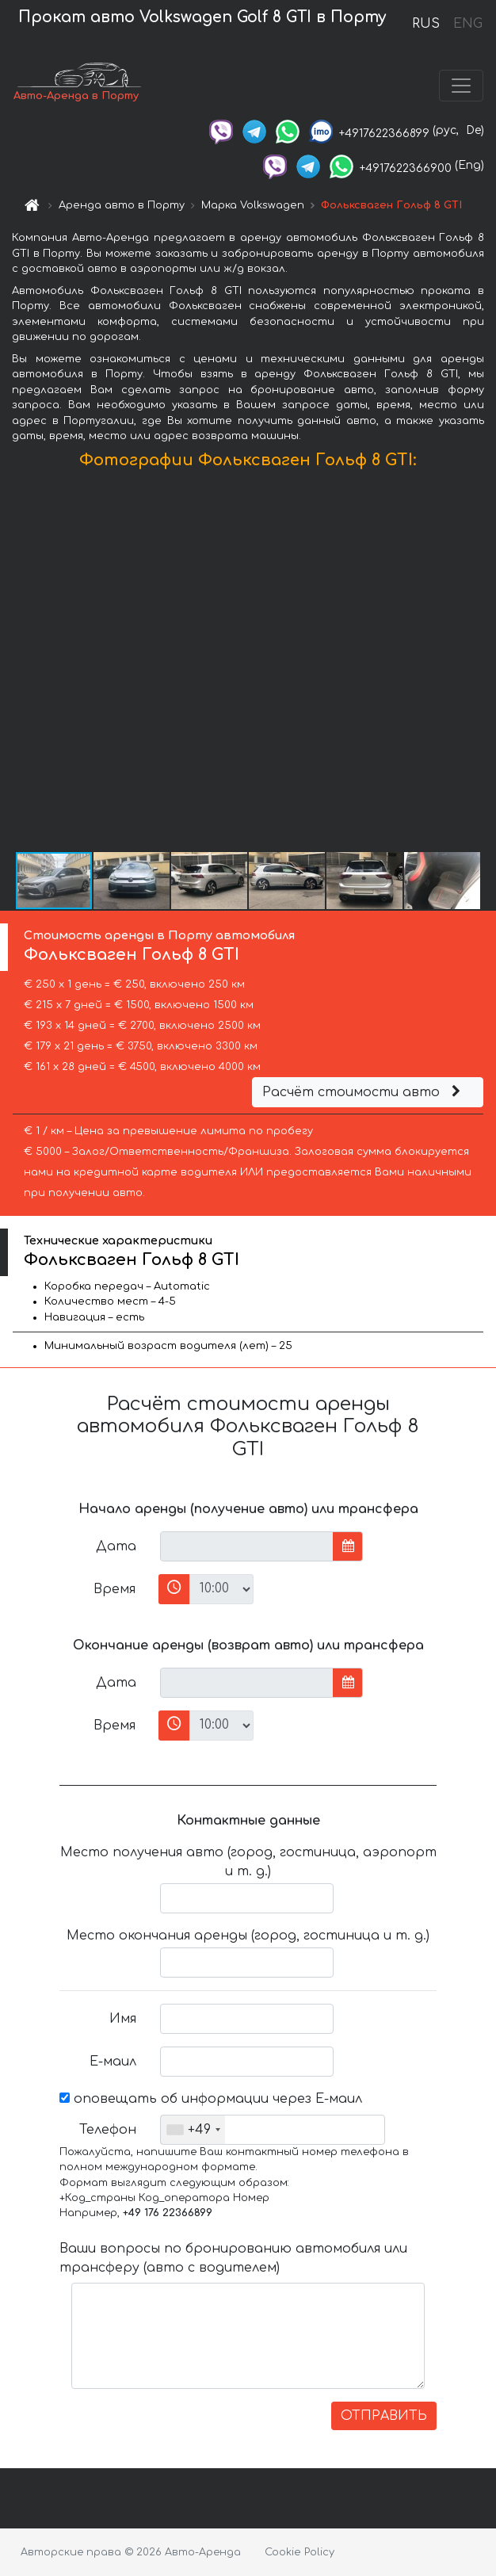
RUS (426, 24)
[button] (481, 664)
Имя (122, 2019)
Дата (116, 1546)
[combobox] (193, 2129)
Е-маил (113, 2061)
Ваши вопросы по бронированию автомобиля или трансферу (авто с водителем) (233, 2258)
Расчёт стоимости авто (363, 1092)
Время (114, 1589)
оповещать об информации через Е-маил (210, 2099)
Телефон (107, 2130)
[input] (247, 1546)
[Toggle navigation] (461, 85)
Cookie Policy (299, 2552)
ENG (467, 24)
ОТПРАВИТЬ (384, 2416)
